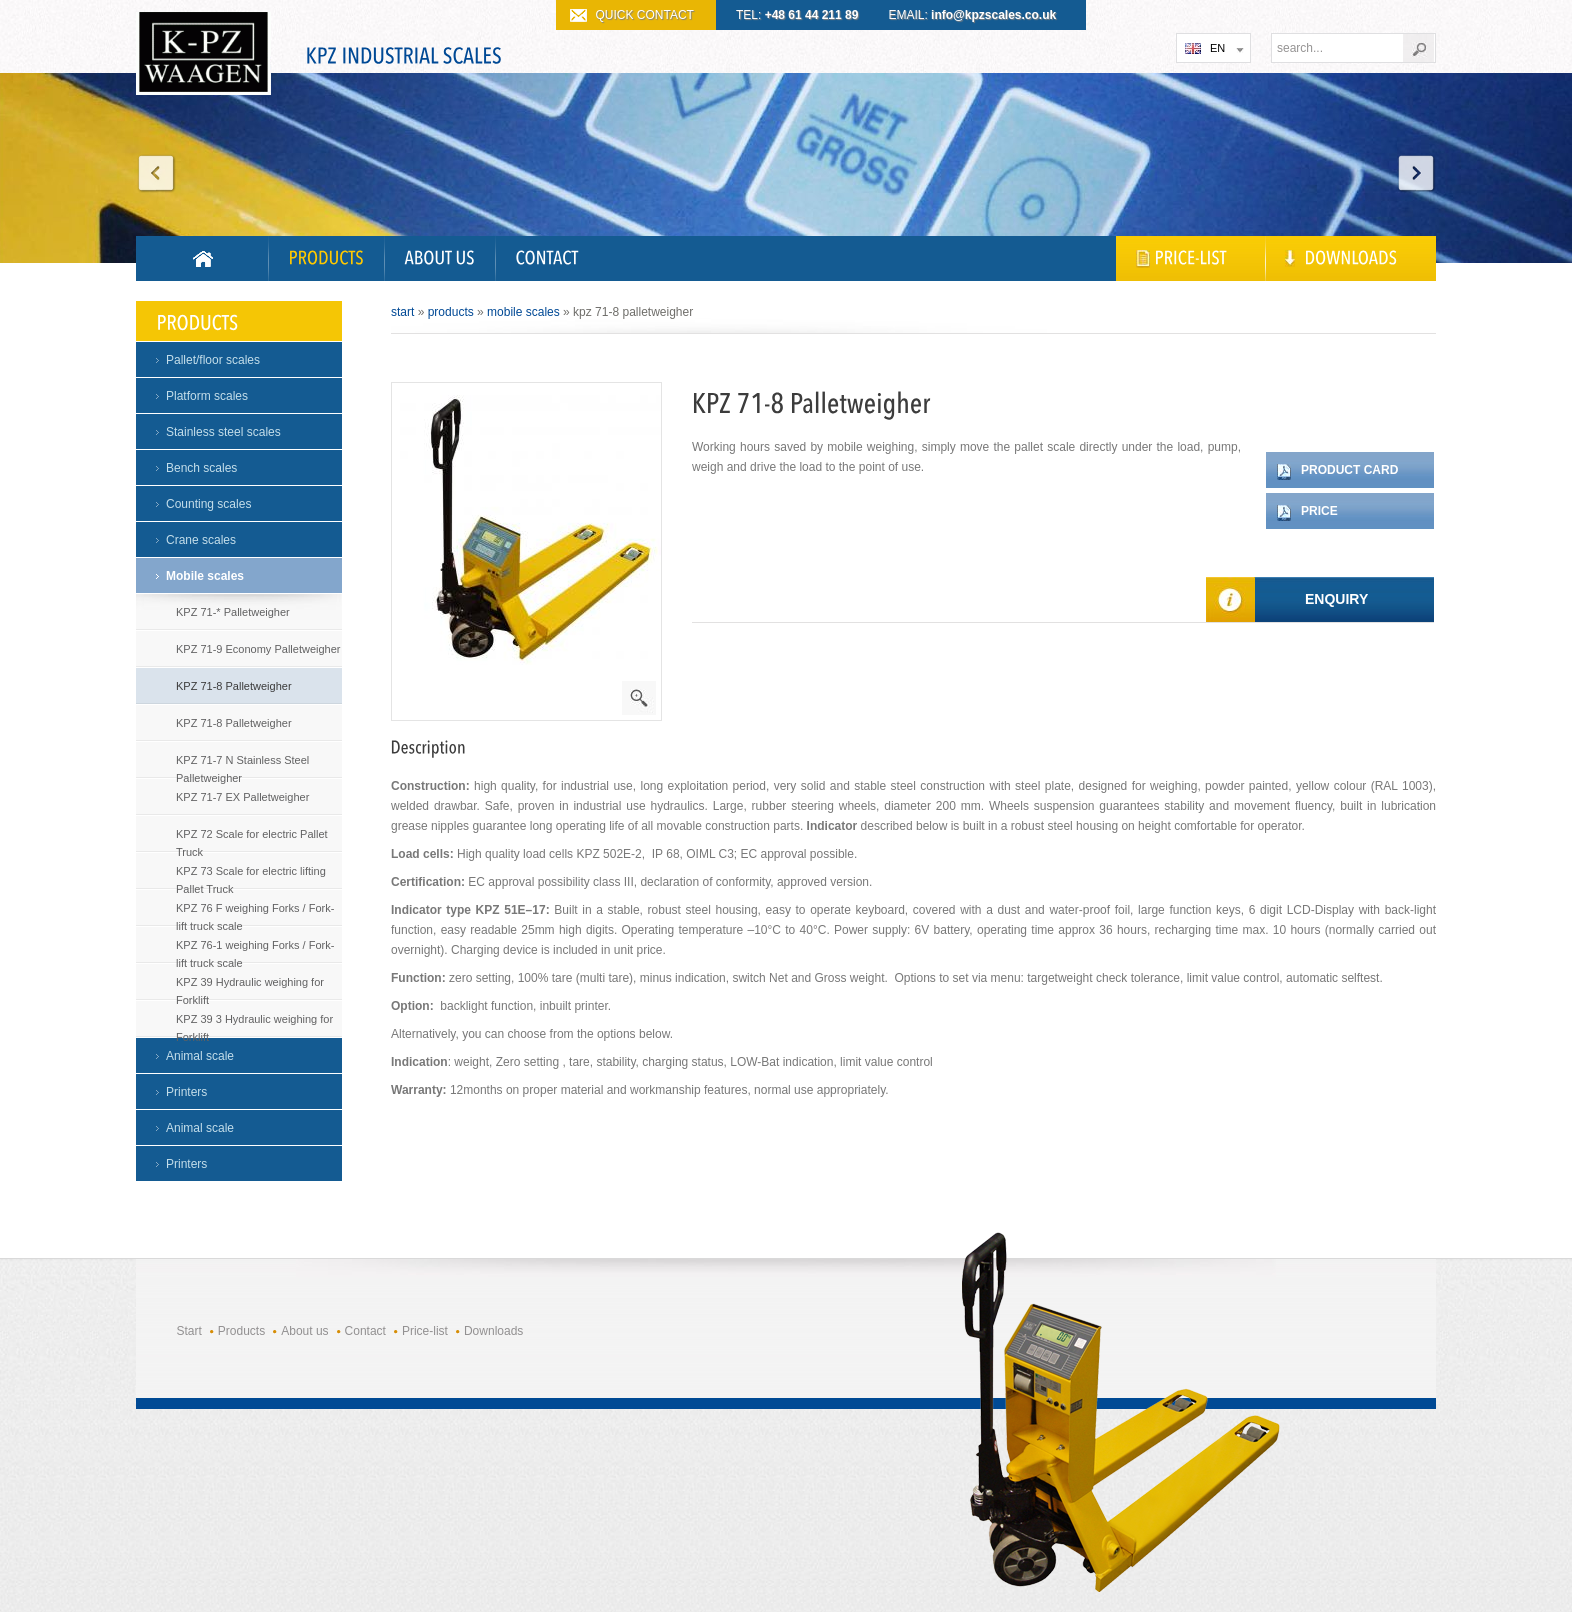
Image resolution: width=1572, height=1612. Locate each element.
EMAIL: (973, 15)
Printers (186, 1092)
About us (304, 1331)
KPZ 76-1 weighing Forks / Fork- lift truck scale (255, 949)
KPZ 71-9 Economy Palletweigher (258, 649)
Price (1319, 511)
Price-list (425, 1331)
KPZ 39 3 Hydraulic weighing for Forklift (254, 1023)
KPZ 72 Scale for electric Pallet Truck (252, 838)
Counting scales (208, 504)
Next (1416, 173)
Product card (1349, 470)
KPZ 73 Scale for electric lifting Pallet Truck (251, 875)
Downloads (493, 1331)
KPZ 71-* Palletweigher (233, 612)
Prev (156, 173)
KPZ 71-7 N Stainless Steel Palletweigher (242, 764)
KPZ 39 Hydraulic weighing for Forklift (250, 986)
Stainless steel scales (223, 432)
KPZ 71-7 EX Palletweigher (242, 797)
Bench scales (201, 468)
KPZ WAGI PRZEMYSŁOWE (203, 56)
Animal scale (200, 1056)
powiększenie (639, 698)
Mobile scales (205, 576)
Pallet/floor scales (213, 360)
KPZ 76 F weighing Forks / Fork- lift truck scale (255, 912)
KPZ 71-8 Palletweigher (234, 686)
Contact (365, 1331)
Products (451, 312)
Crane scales (201, 540)
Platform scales (207, 396)
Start (402, 312)
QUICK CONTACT (645, 15)
